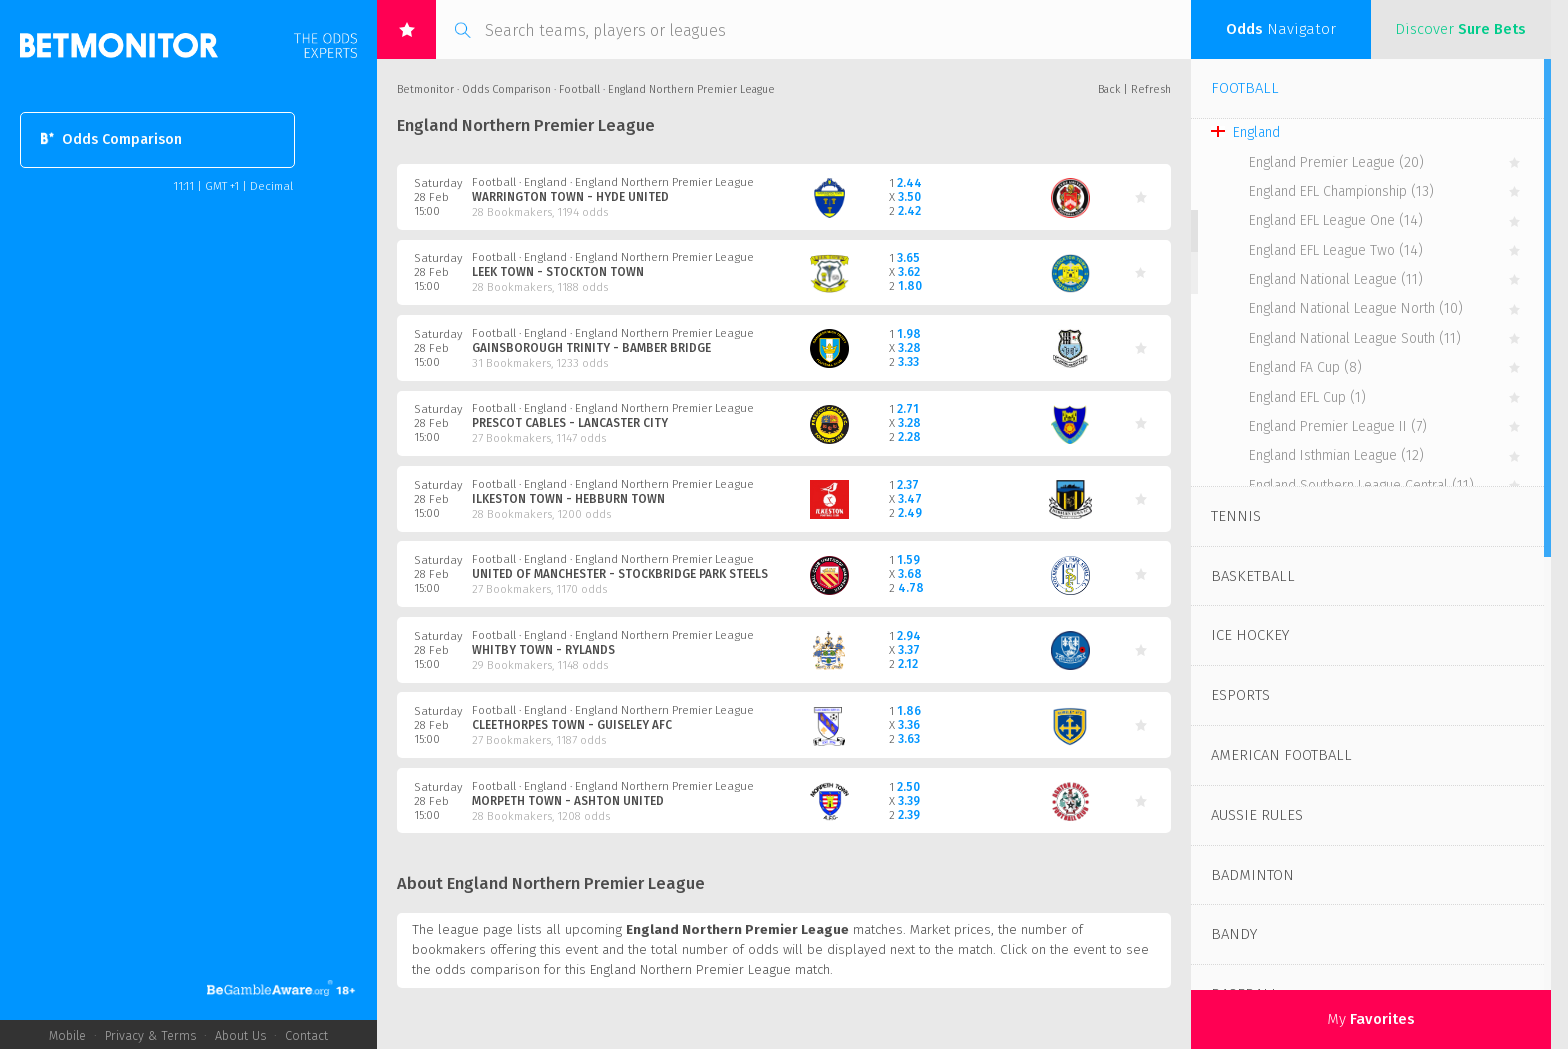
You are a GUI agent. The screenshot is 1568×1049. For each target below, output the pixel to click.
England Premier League (1336, 162)
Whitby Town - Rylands (543, 650)
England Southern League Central (1361, 485)
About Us (240, 1035)
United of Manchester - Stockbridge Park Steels (620, 574)
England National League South (1355, 338)
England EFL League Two (1336, 250)
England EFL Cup (1307, 397)
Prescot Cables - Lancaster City (570, 423)
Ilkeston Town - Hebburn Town (568, 499)
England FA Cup (1305, 367)
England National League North (1356, 308)
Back (1109, 89)
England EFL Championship (1341, 191)
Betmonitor (425, 89)
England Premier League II (1338, 426)
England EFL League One (1336, 220)
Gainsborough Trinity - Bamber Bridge (591, 348)
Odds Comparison (111, 139)
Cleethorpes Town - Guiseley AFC (572, 725)
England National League (1336, 279)
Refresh (1151, 89)
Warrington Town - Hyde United (570, 197)
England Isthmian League (1336, 455)
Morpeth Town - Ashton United (568, 801)
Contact (306, 1035)
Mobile (67, 1035)
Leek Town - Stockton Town (558, 272)
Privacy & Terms (150, 1035)
